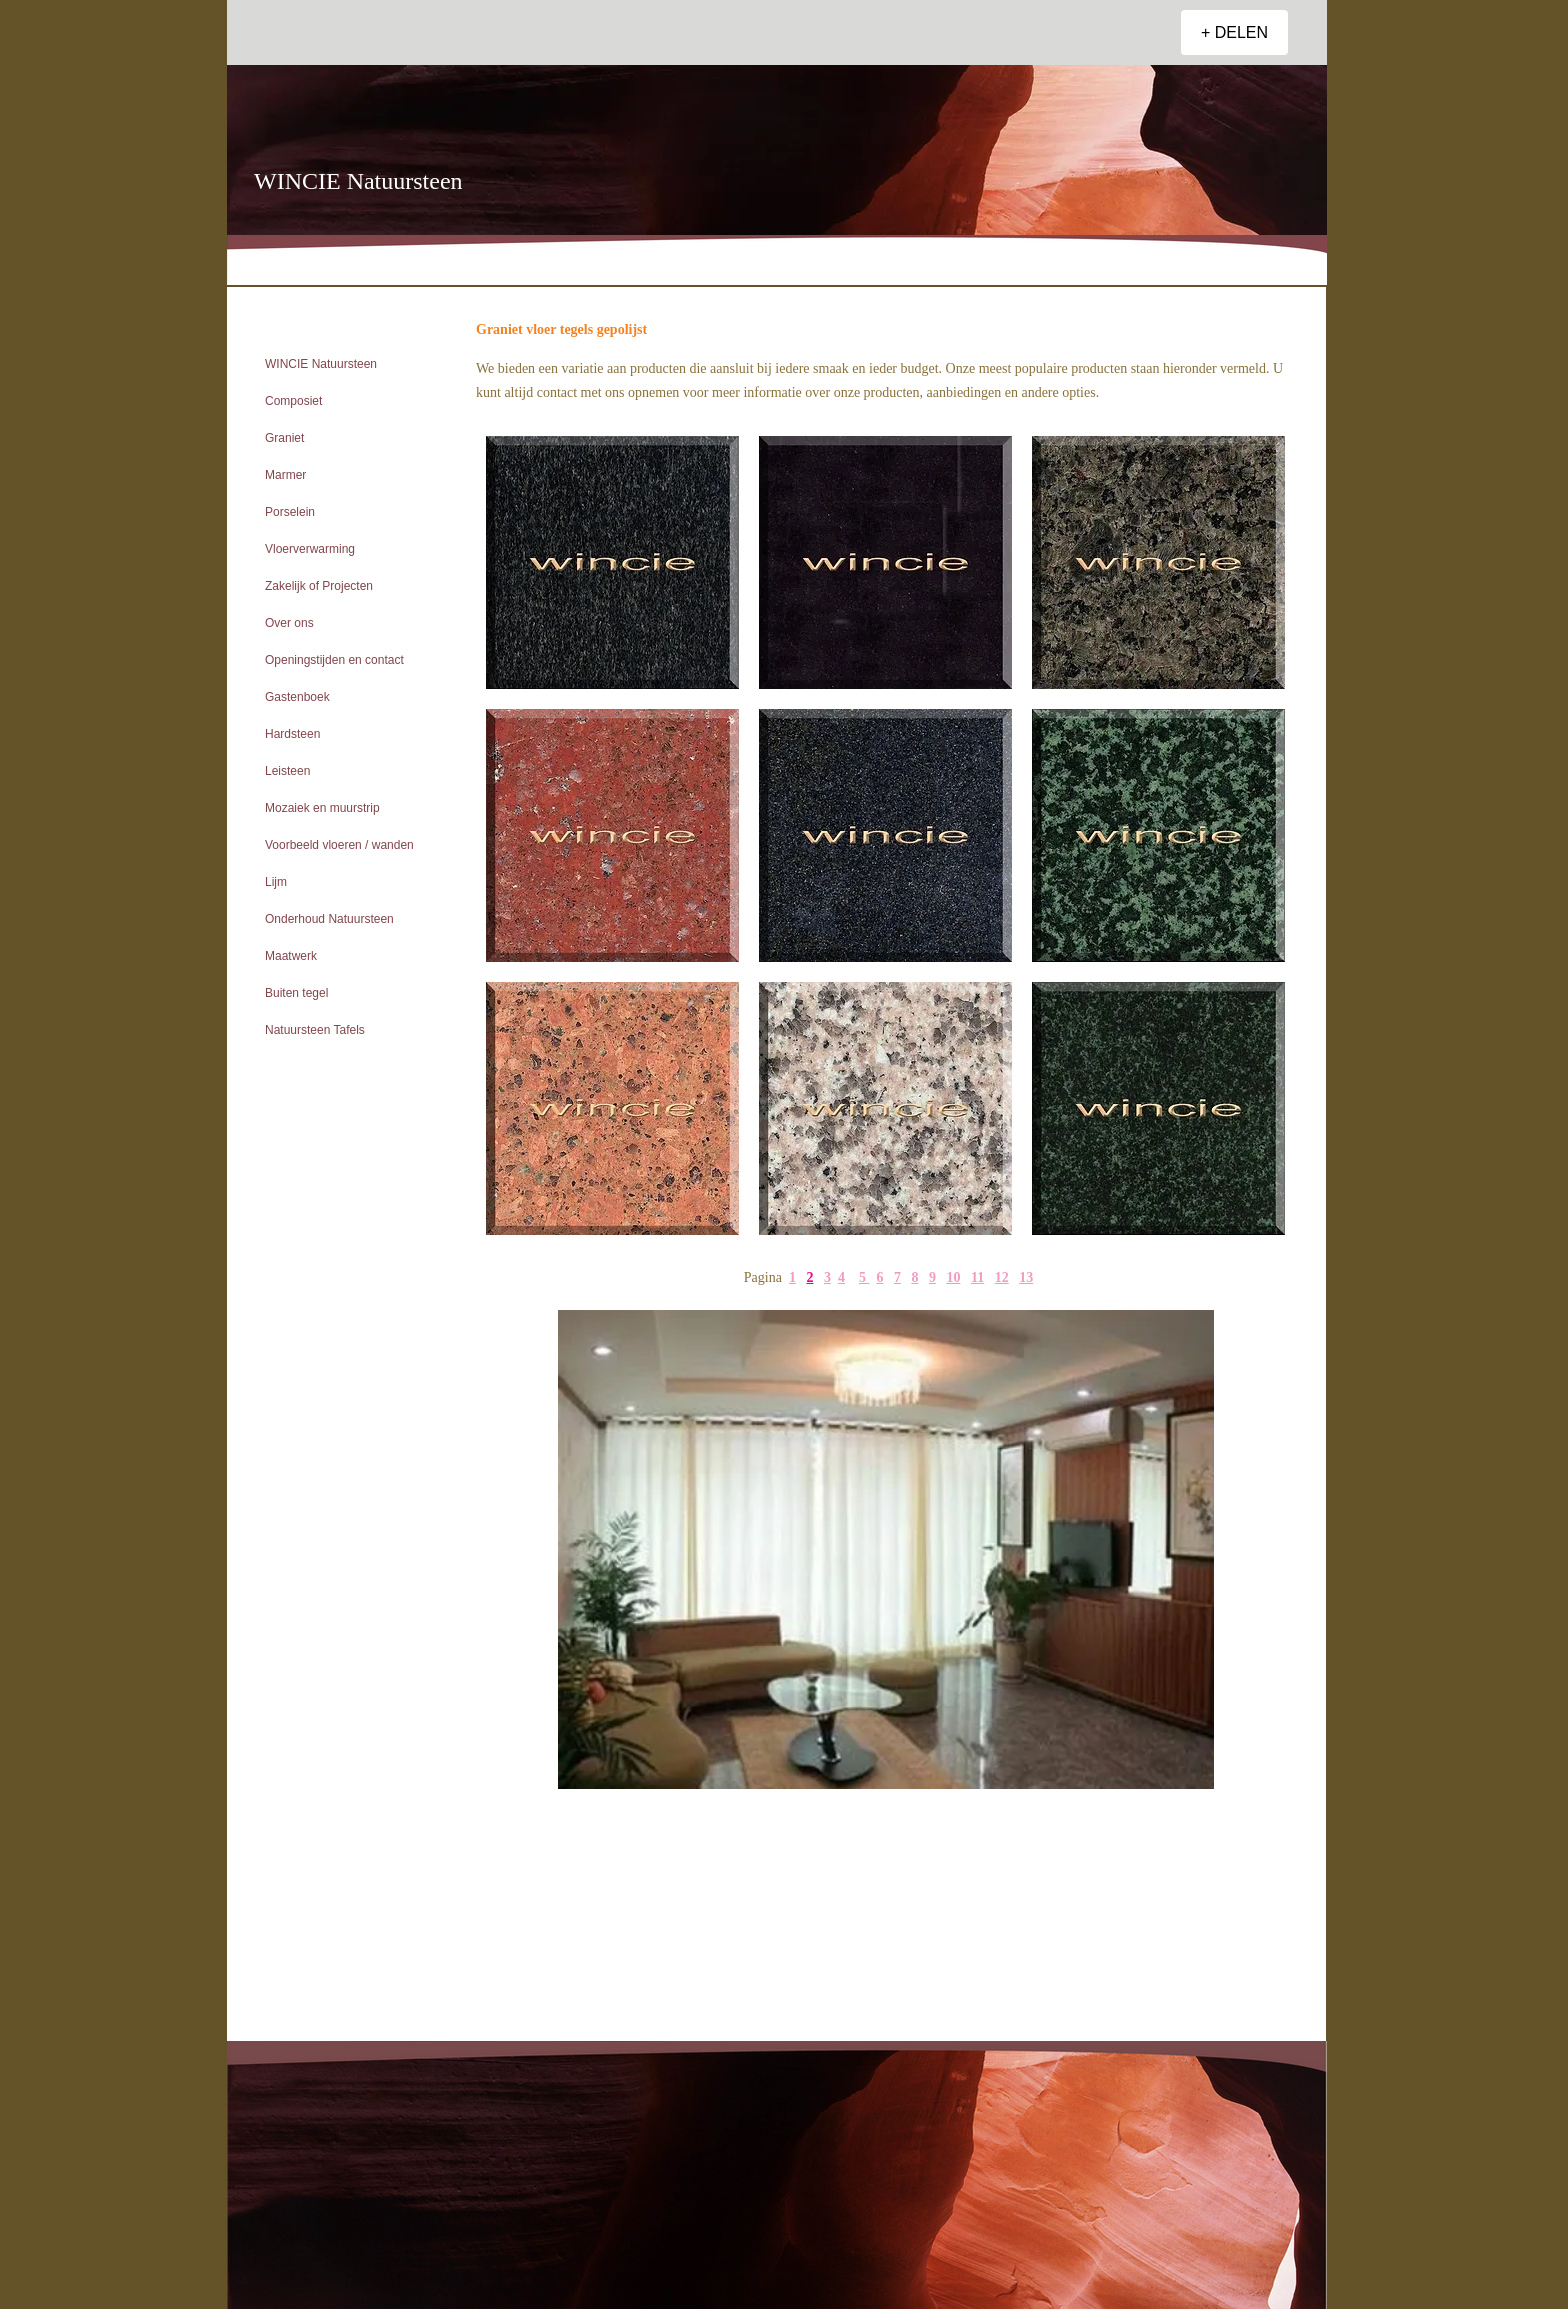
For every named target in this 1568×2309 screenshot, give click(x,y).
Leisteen (287, 771)
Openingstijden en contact (334, 660)
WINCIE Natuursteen (321, 364)
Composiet (293, 401)
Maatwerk (291, 956)
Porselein (290, 512)
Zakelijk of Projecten (319, 586)
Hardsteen (292, 734)
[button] (886, 1549)
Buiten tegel (296, 993)
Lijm (276, 882)
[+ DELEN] (1234, 32)
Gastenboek (297, 697)
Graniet (284, 438)
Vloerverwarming (310, 549)
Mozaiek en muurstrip (322, 808)
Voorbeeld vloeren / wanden (339, 845)
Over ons (289, 623)
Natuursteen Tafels (315, 1030)
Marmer (285, 475)
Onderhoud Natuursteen (329, 919)
